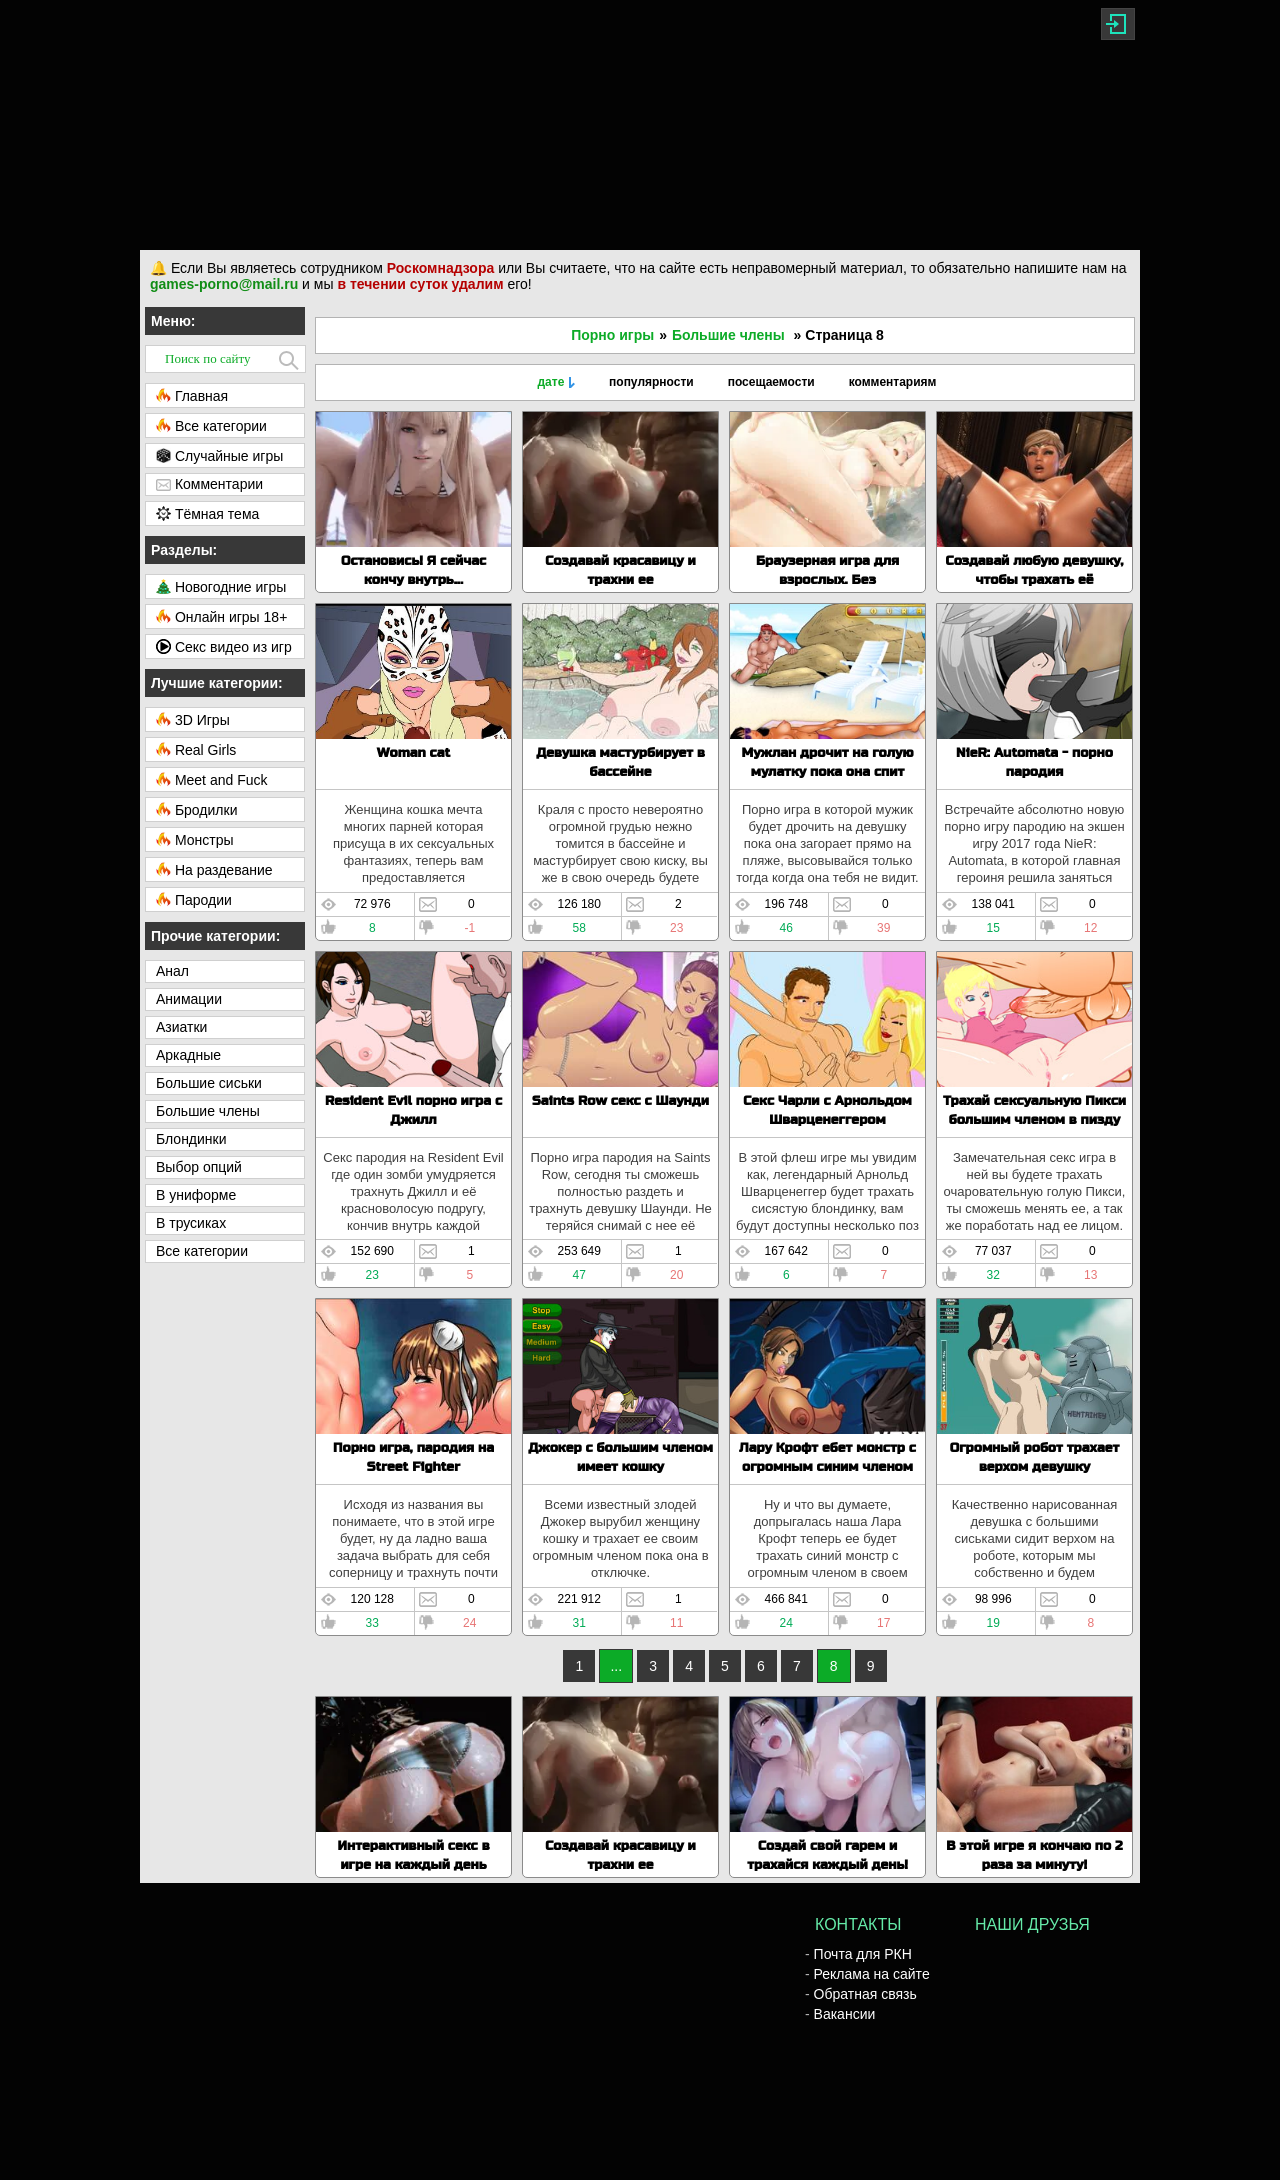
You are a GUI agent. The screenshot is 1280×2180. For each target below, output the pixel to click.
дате (550, 382)
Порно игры (612, 335)
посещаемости (771, 382)
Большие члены (728, 335)
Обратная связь (865, 1994)
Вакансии (845, 2014)
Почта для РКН (863, 1954)
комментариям (893, 382)
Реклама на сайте (872, 1974)
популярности (651, 382)
